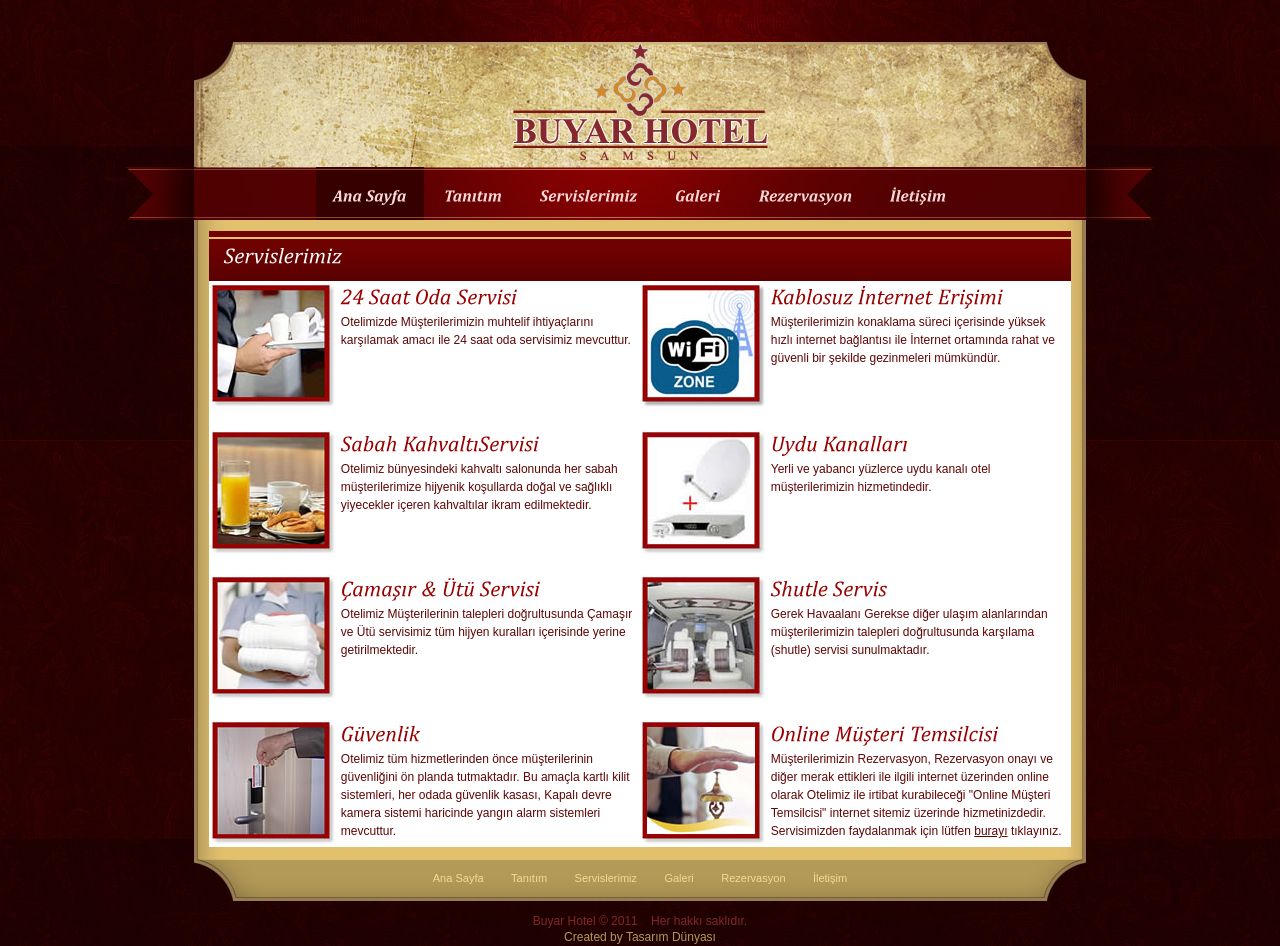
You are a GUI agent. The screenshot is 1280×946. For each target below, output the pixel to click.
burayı (990, 831)
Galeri (678, 878)
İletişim (830, 878)
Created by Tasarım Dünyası (640, 937)
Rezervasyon (753, 878)
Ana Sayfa (458, 878)
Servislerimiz (606, 878)
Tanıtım (529, 878)
